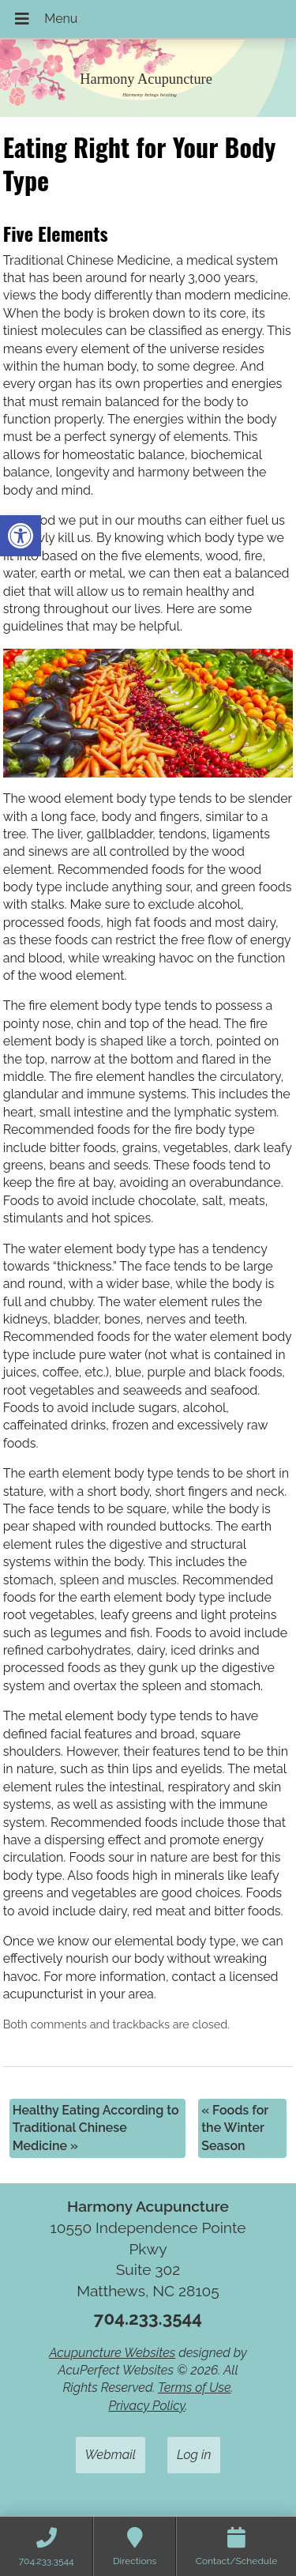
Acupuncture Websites (112, 2352)
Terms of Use (194, 2387)
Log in (194, 2454)
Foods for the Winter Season (234, 2128)
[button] (20, 535)
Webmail (110, 2454)
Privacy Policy (146, 2405)
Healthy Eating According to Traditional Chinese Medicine (96, 2128)
